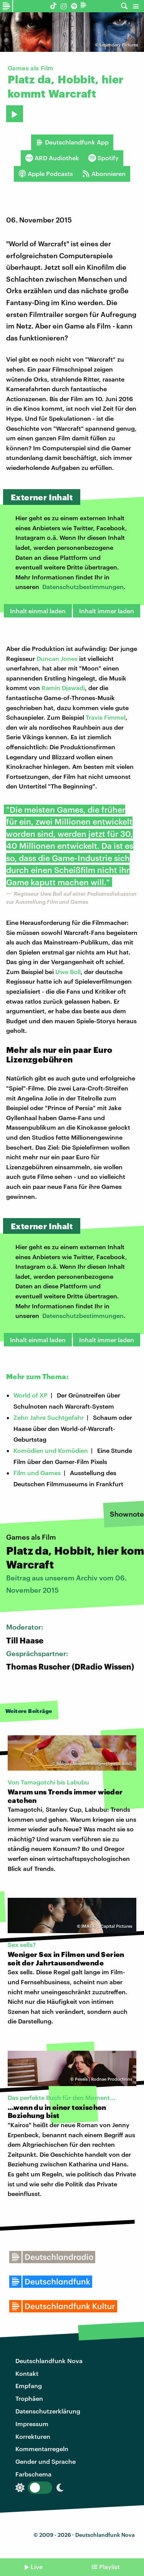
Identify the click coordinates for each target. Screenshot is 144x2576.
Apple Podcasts (45, 174)
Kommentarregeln (41, 2448)
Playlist (109, 2566)
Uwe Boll (68, 971)
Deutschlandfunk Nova (49, 2360)
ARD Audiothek (52, 158)
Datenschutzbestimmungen (83, 586)
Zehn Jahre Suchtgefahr (48, 1417)
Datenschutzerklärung (47, 2411)
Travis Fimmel (106, 717)
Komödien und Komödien (50, 1450)
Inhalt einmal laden (38, 610)
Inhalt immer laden (106, 610)
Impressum (31, 2423)
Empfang (28, 2385)
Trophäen (29, 2398)
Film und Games (37, 1472)
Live (37, 2566)
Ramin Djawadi (63, 687)
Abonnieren (104, 174)
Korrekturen (32, 2436)
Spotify (103, 158)
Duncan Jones (57, 658)
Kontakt (26, 2373)
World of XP (30, 1395)
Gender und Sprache (45, 2461)
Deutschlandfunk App (72, 142)
